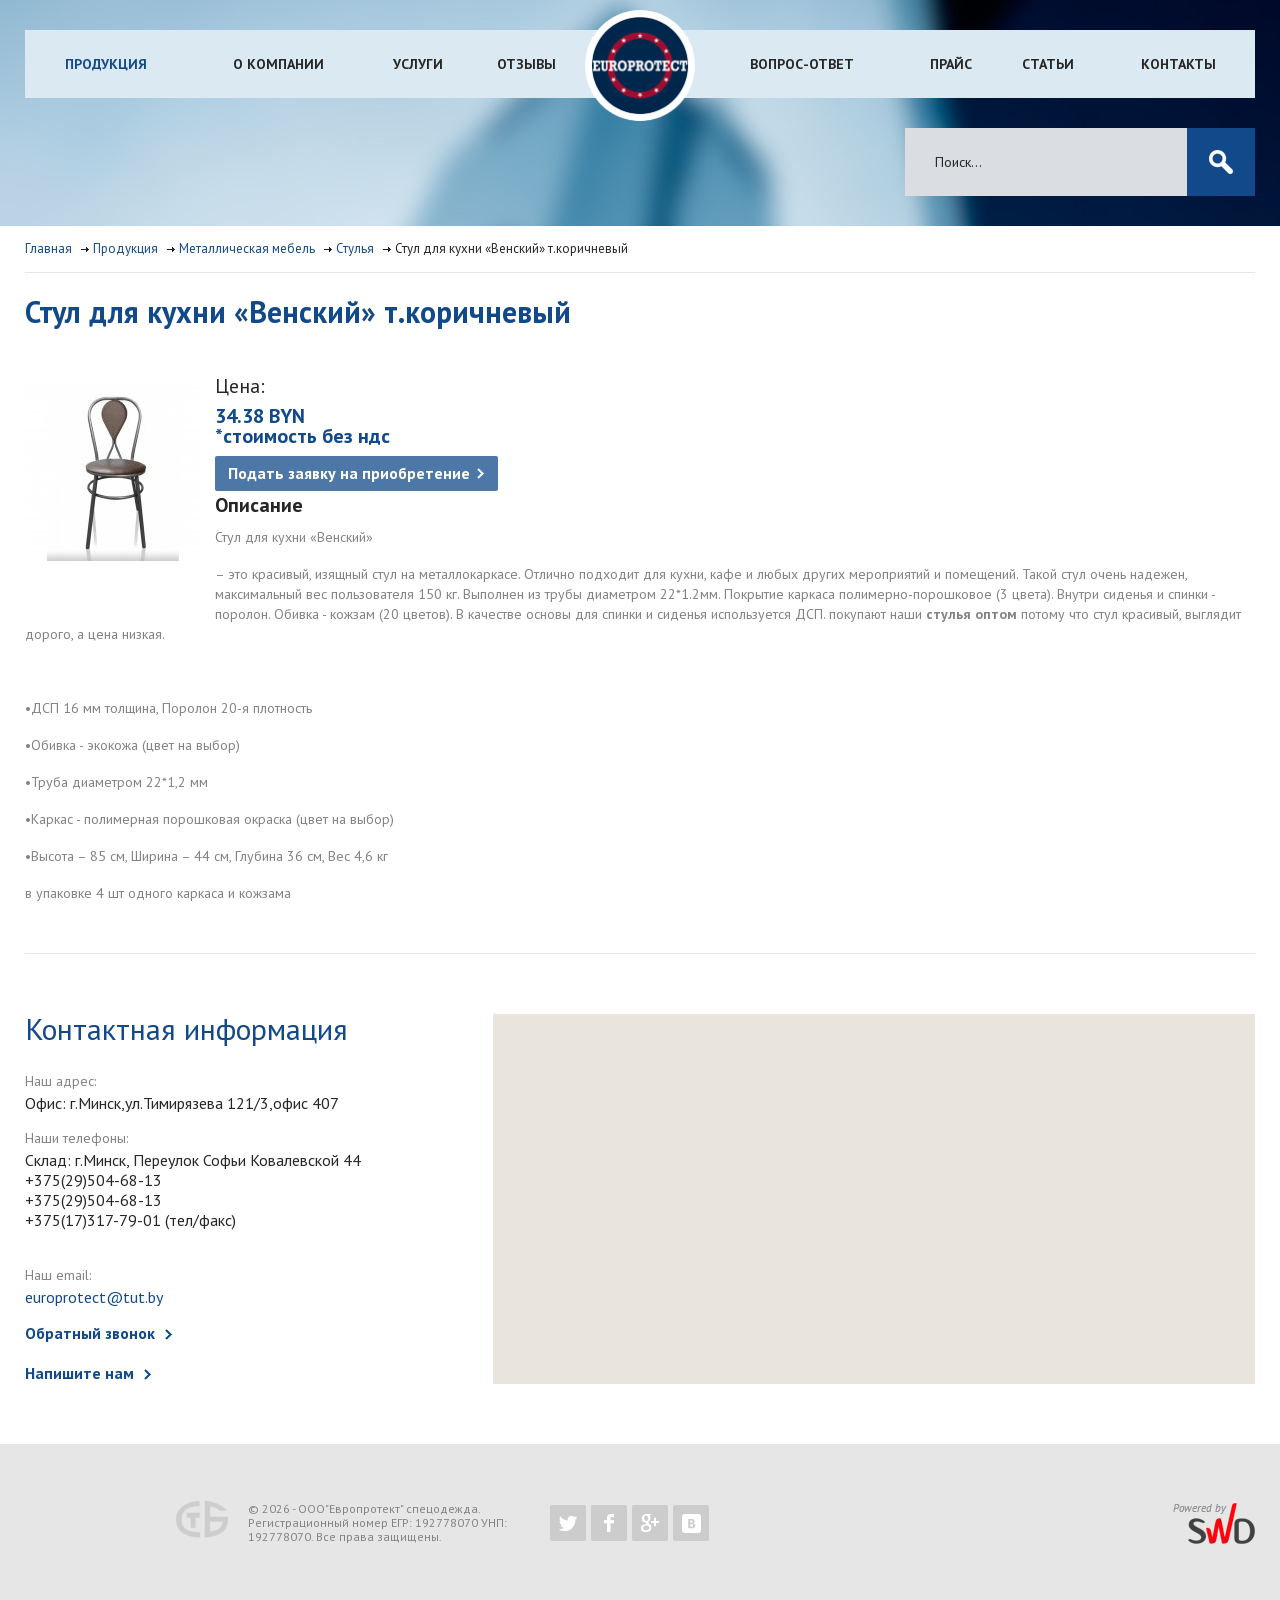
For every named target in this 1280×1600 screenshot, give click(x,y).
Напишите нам (79, 1373)
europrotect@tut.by (94, 1297)
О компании (278, 64)
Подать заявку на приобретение (349, 473)
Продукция (106, 64)
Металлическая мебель (247, 248)
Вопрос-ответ (802, 64)
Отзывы (526, 64)
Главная (48, 248)
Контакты (1178, 64)
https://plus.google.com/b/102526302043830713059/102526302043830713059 (650, 1523)
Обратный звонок (90, 1333)
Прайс (951, 64)
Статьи (1048, 64)
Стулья (355, 248)
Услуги (418, 64)
